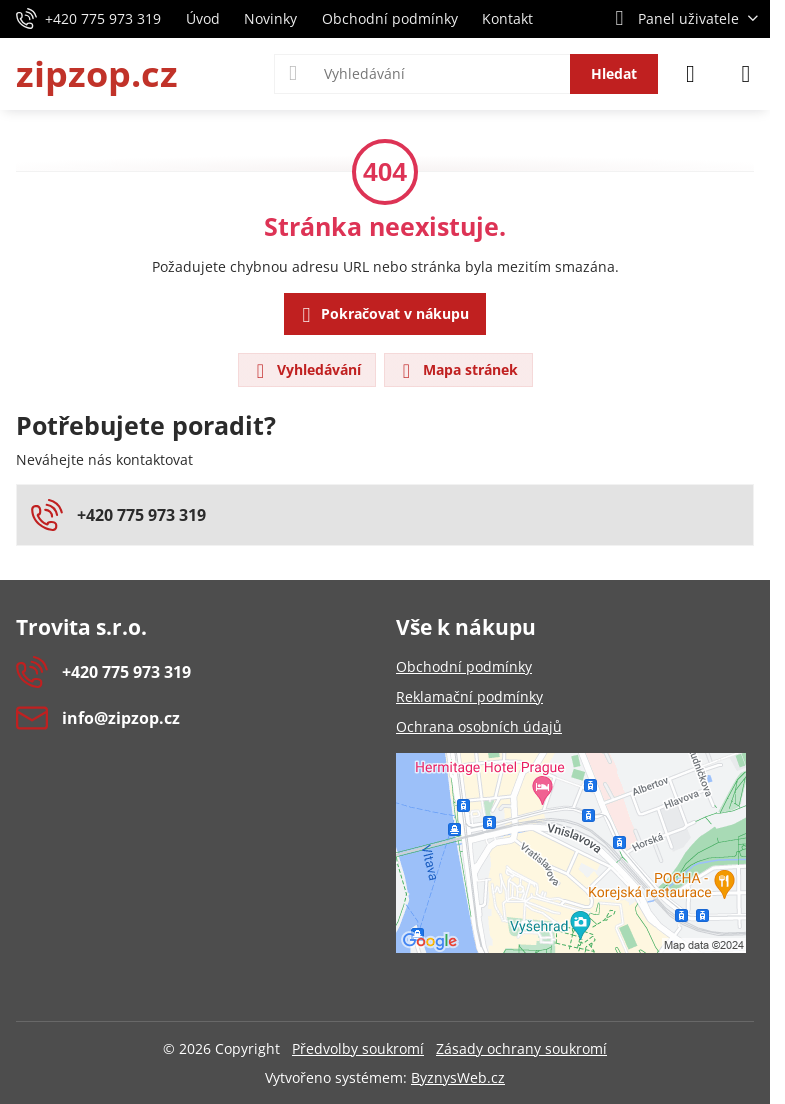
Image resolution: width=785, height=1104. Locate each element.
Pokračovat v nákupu (382, 315)
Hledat (614, 73)
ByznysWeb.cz (458, 1077)
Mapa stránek (457, 370)
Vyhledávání (306, 370)
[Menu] (746, 74)
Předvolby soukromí (358, 1048)
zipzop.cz (97, 74)
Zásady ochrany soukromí (521, 1048)
